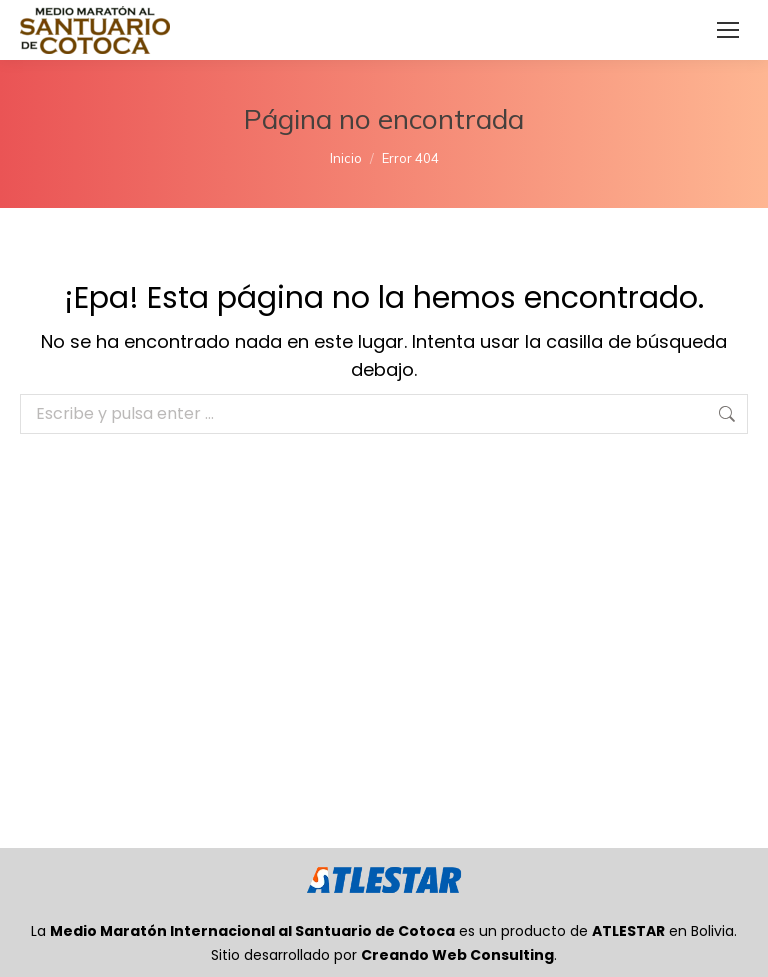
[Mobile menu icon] (728, 30)
